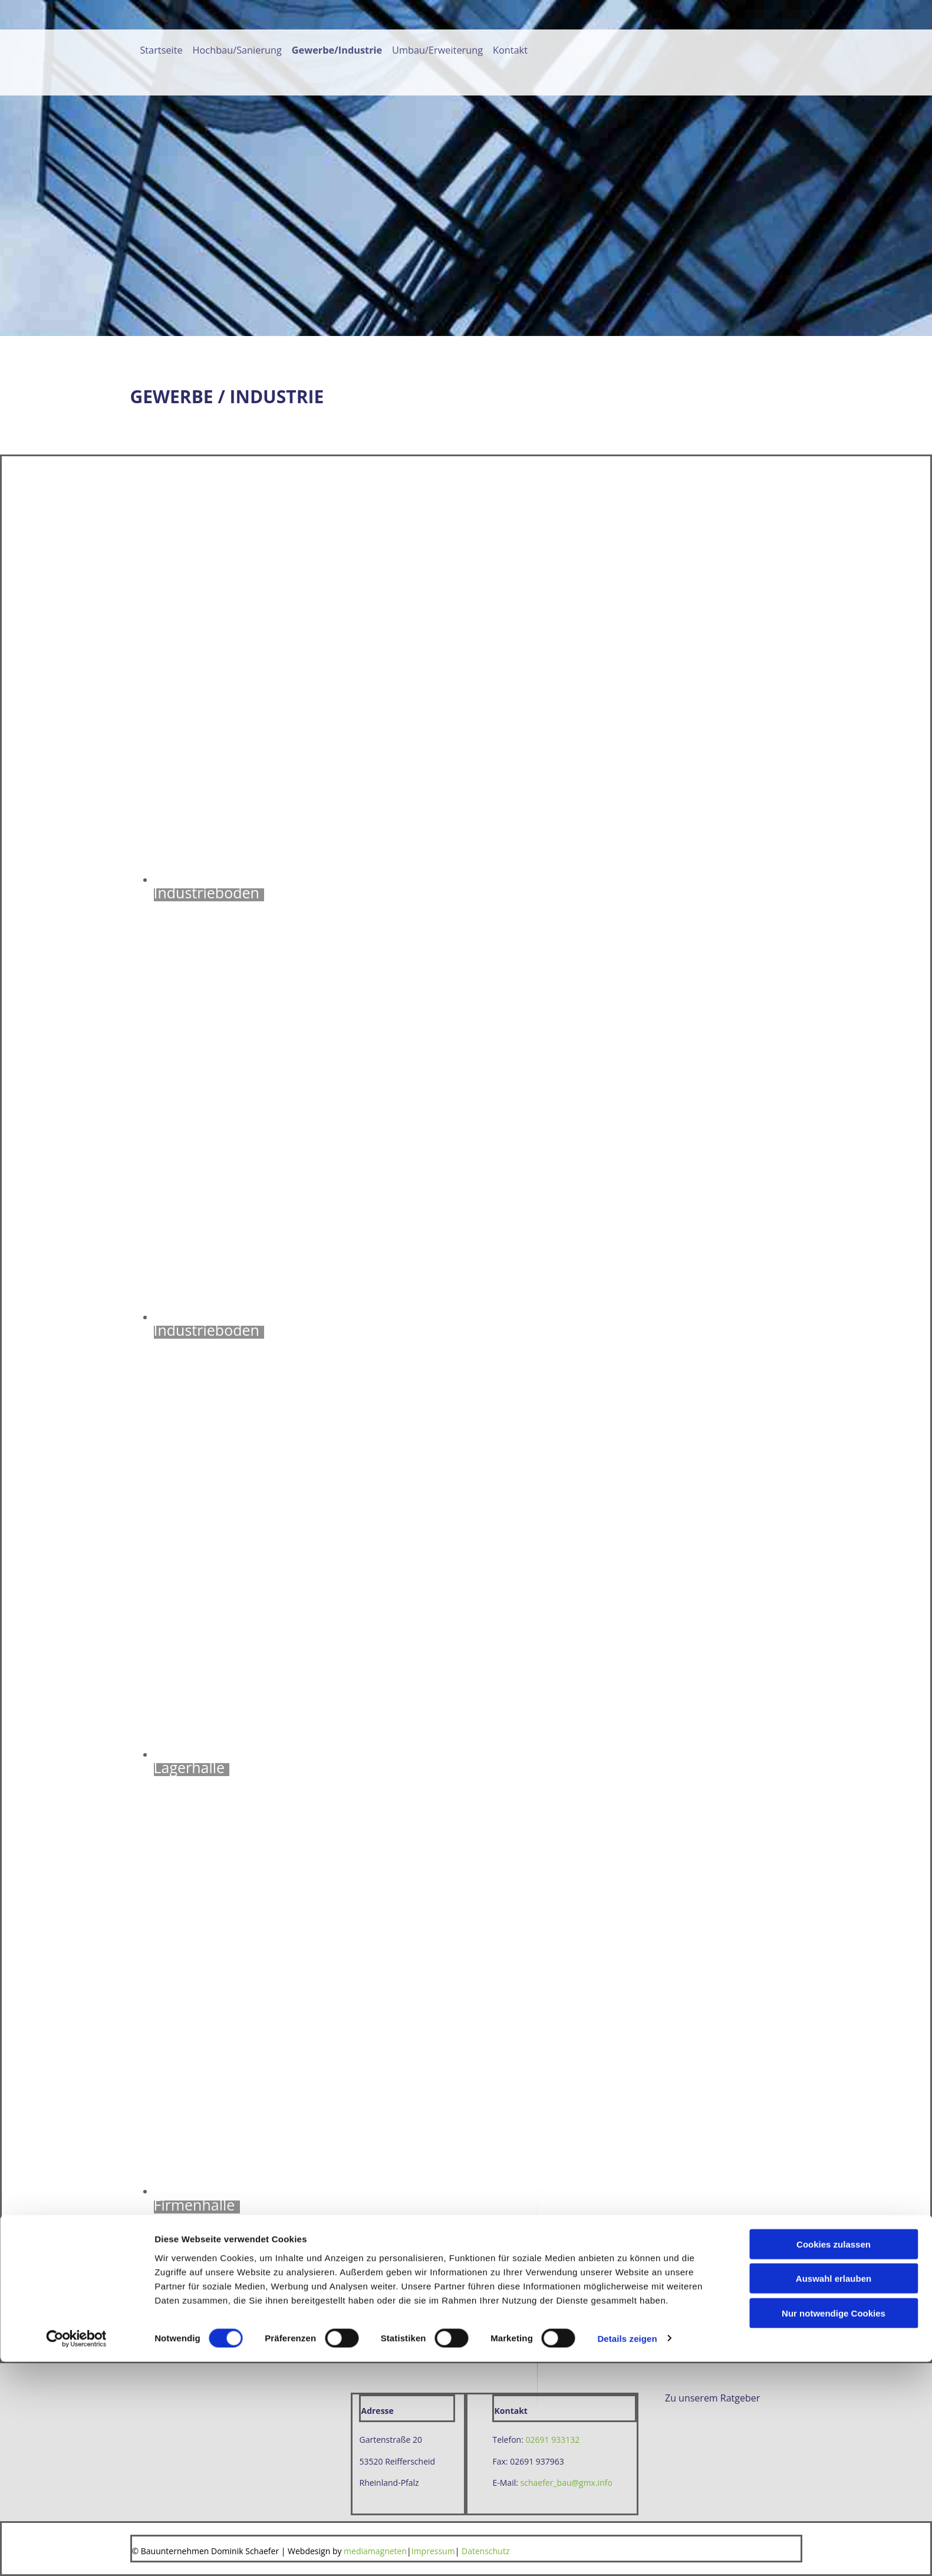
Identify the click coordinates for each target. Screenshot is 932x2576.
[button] (712, 2398)
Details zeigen (627, 2553)
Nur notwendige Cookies (833, 2527)
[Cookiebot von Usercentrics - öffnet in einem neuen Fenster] (76, 2553)
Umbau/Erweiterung (440, 49)
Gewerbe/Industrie (339, 49)
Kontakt (513, 49)
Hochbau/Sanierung (239, 49)
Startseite (163, 49)
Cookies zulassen (833, 2458)
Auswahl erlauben (833, 2493)
